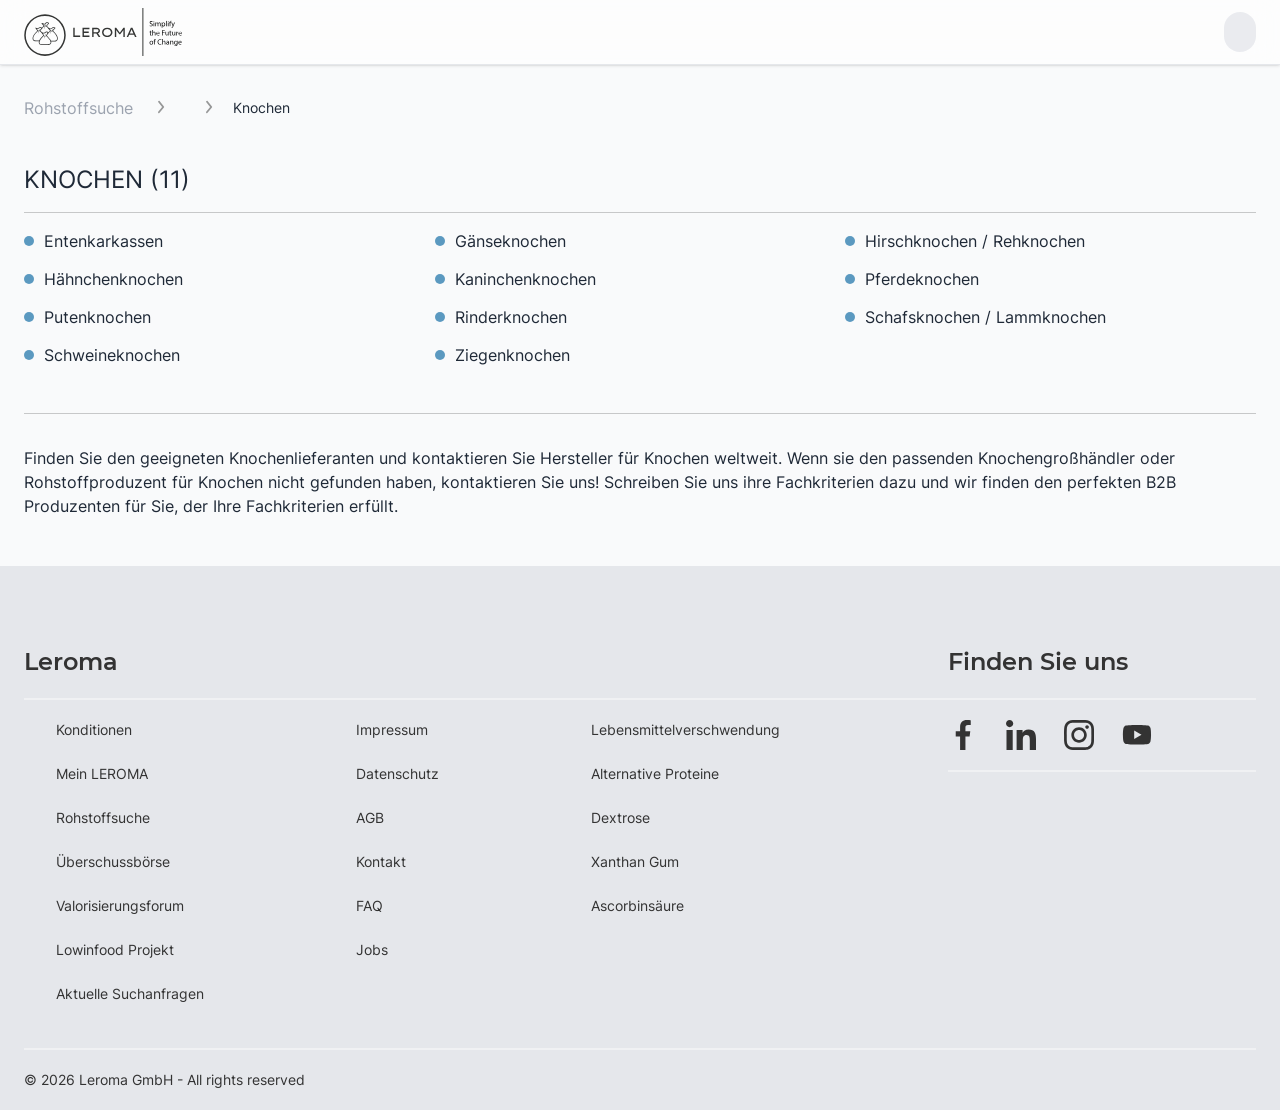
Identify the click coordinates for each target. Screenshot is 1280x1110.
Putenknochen (97, 317)
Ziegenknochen (512, 355)
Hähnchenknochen (113, 279)
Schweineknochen (112, 355)
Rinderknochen (511, 317)
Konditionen (94, 729)
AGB (370, 817)
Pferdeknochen (922, 279)
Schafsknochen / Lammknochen (985, 317)
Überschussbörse (113, 861)
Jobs (372, 949)
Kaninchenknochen (525, 279)
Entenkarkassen (103, 241)
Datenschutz (397, 773)
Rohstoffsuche (78, 108)
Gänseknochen (510, 241)
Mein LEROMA (102, 773)
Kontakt (381, 861)
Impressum (392, 729)
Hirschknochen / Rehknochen (975, 241)
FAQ (369, 905)
